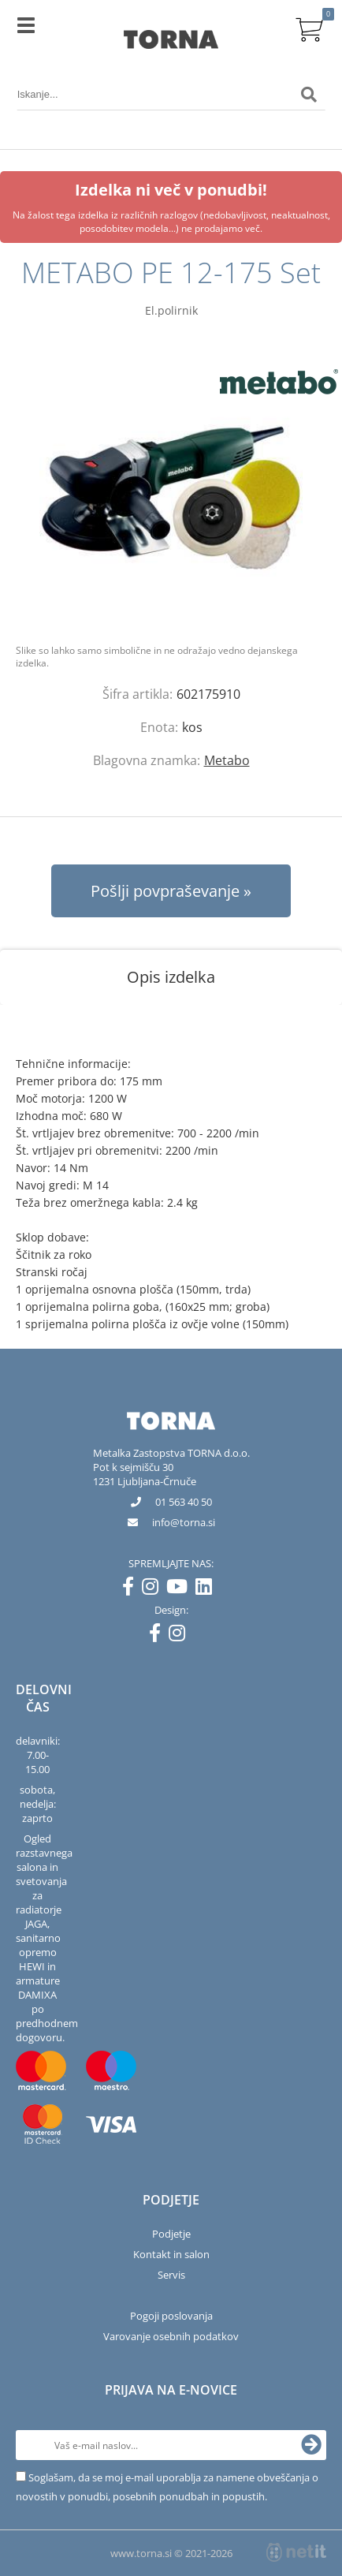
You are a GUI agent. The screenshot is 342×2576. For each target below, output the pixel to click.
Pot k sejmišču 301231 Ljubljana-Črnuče (144, 1474)
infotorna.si (183, 1522)
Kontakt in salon (171, 2254)
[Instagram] (154, 1589)
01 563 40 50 (183, 1502)
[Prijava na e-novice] (311, 2445)
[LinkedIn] (207, 1589)
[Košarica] (309, 27)
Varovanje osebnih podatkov (171, 2336)
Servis (171, 2275)
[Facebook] (132, 1589)
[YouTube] (180, 1589)
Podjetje (171, 2234)
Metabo (227, 760)
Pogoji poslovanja (171, 2316)
